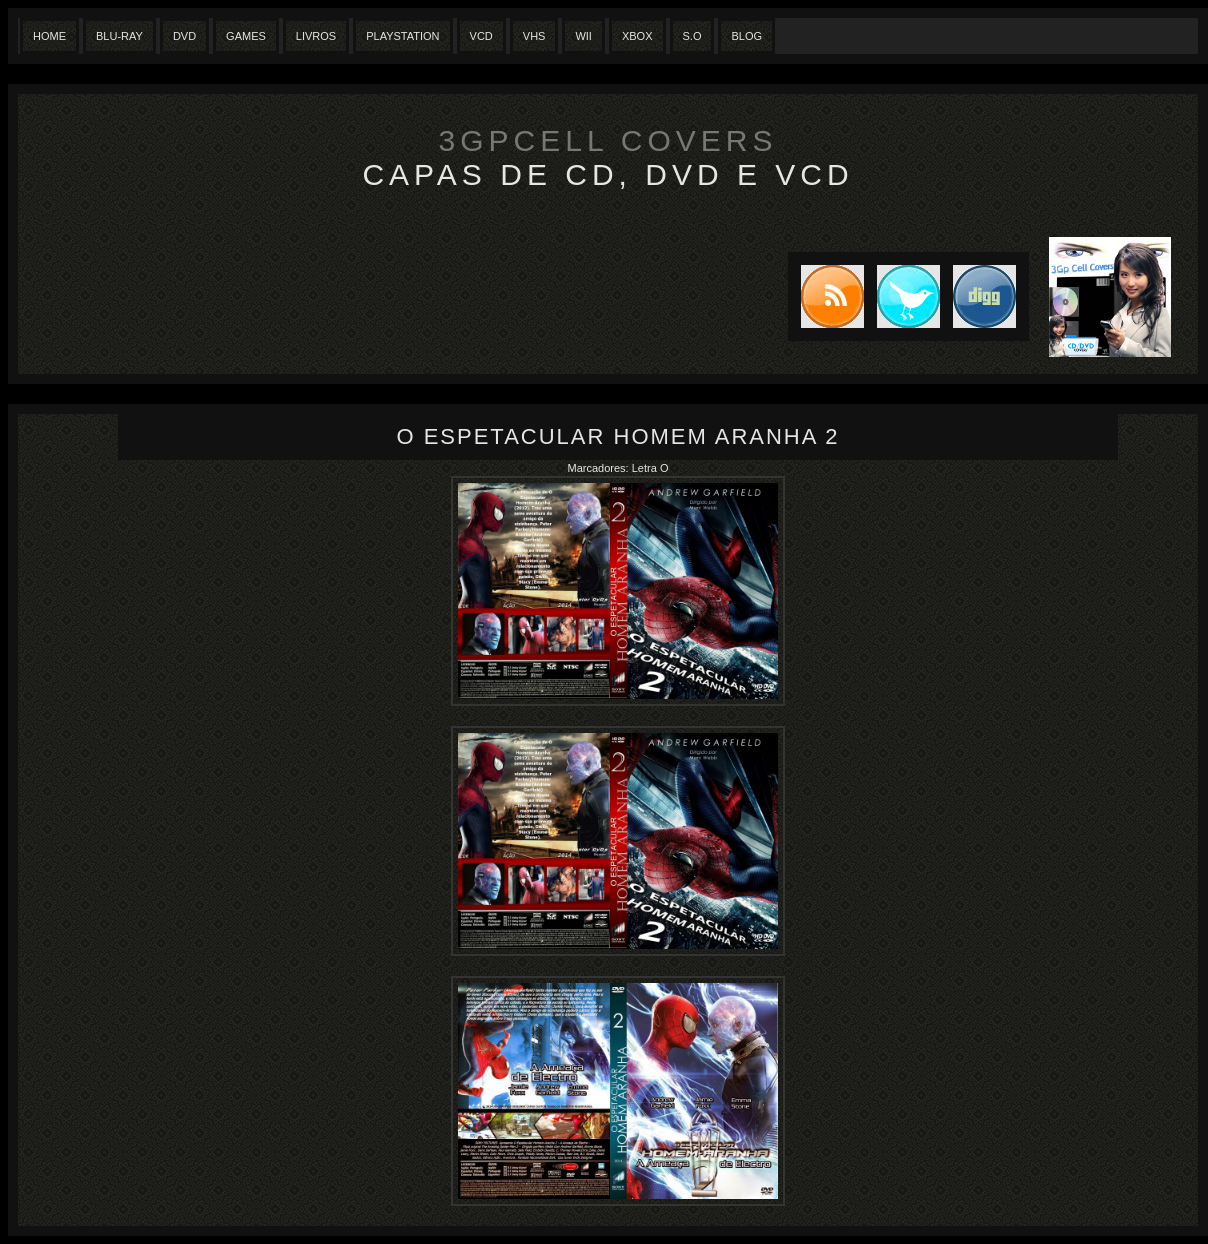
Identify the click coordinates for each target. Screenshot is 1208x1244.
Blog (746, 36)
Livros (316, 36)
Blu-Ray (119, 36)
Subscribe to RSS (826, 296)
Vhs (534, 36)
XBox (637, 36)
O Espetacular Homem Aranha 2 (617, 436)
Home (49, 36)
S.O (692, 36)
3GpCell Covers (608, 140)
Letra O (650, 468)
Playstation (402, 36)
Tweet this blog (902, 296)
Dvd (184, 36)
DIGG (984, 296)
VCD (481, 36)
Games (246, 36)
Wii (583, 36)
